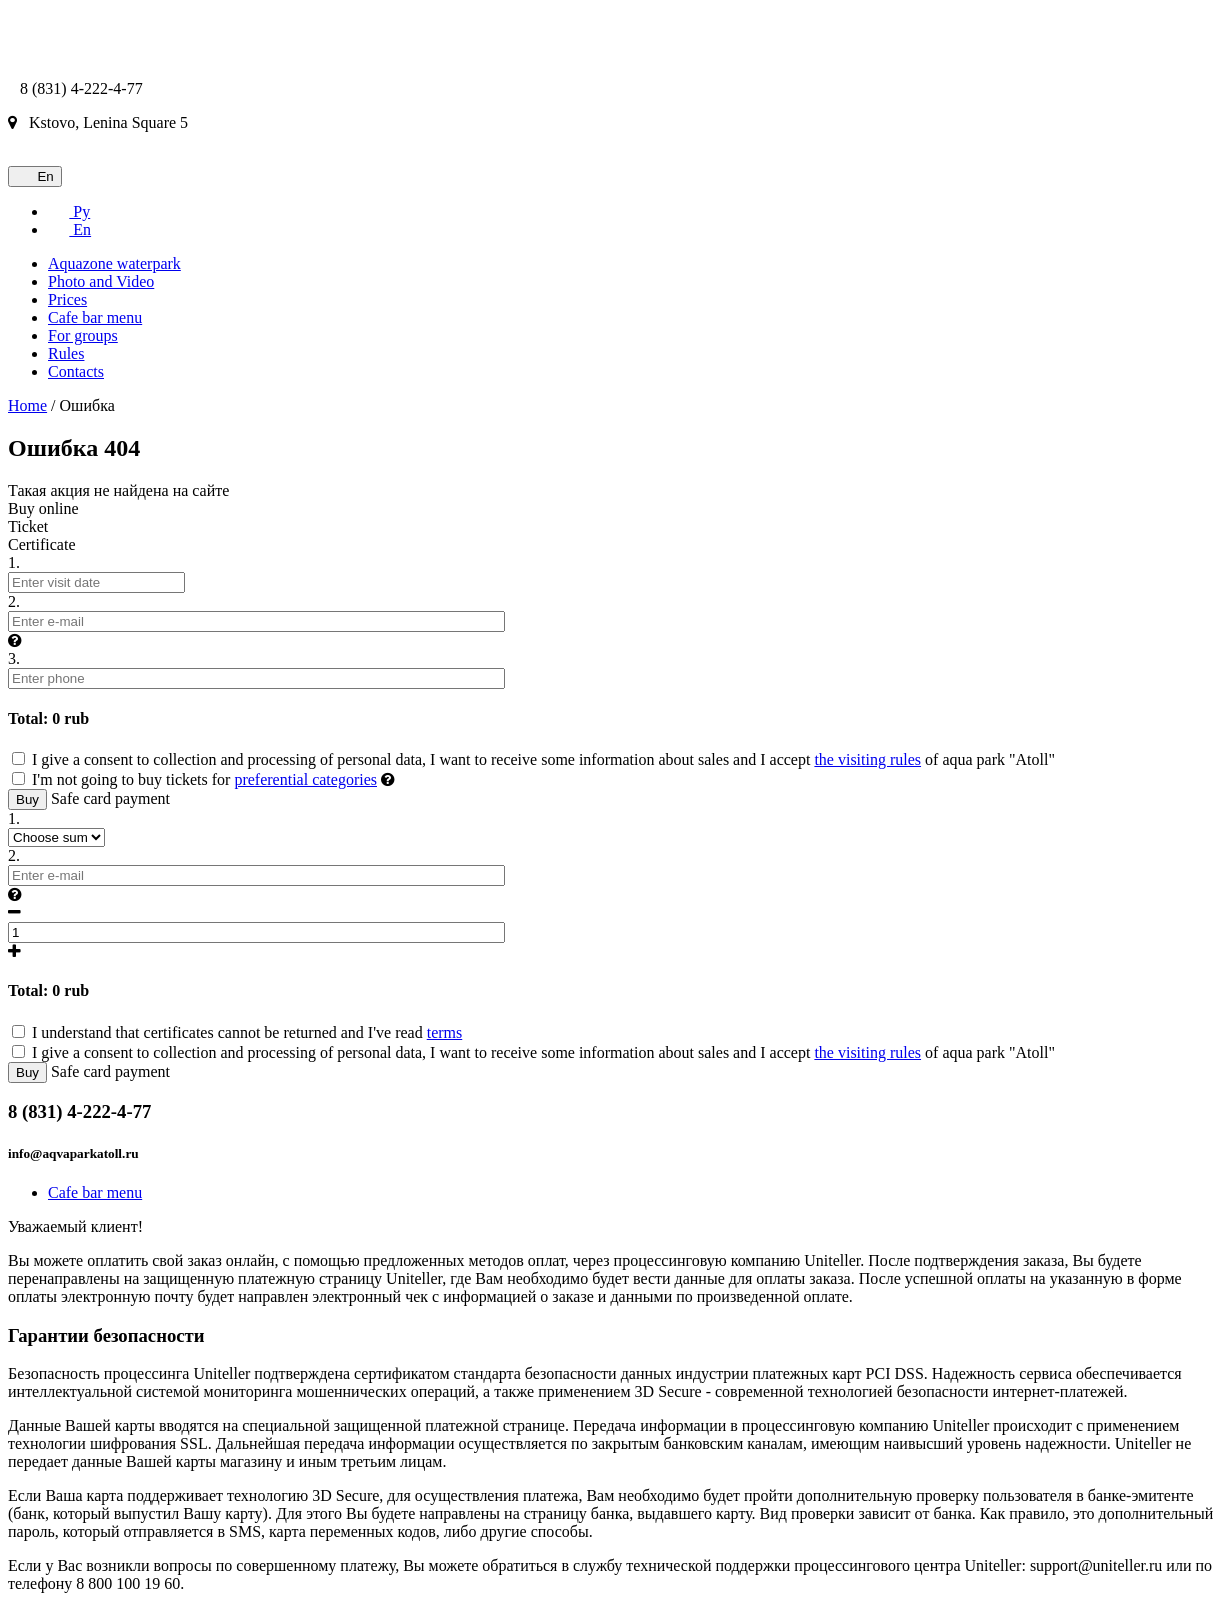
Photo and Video (101, 281)
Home (27, 405)
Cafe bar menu (95, 317)
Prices (67, 299)
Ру (69, 211)
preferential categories (305, 779)
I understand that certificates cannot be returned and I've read (237, 1032)
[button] (15, 640)
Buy (27, 799)
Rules (66, 353)
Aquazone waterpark (114, 263)
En (35, 176)
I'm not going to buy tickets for (196, 779)
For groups (83, 335)
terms (445, 1032)
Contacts (76, 371)
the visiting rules (867, 759)
